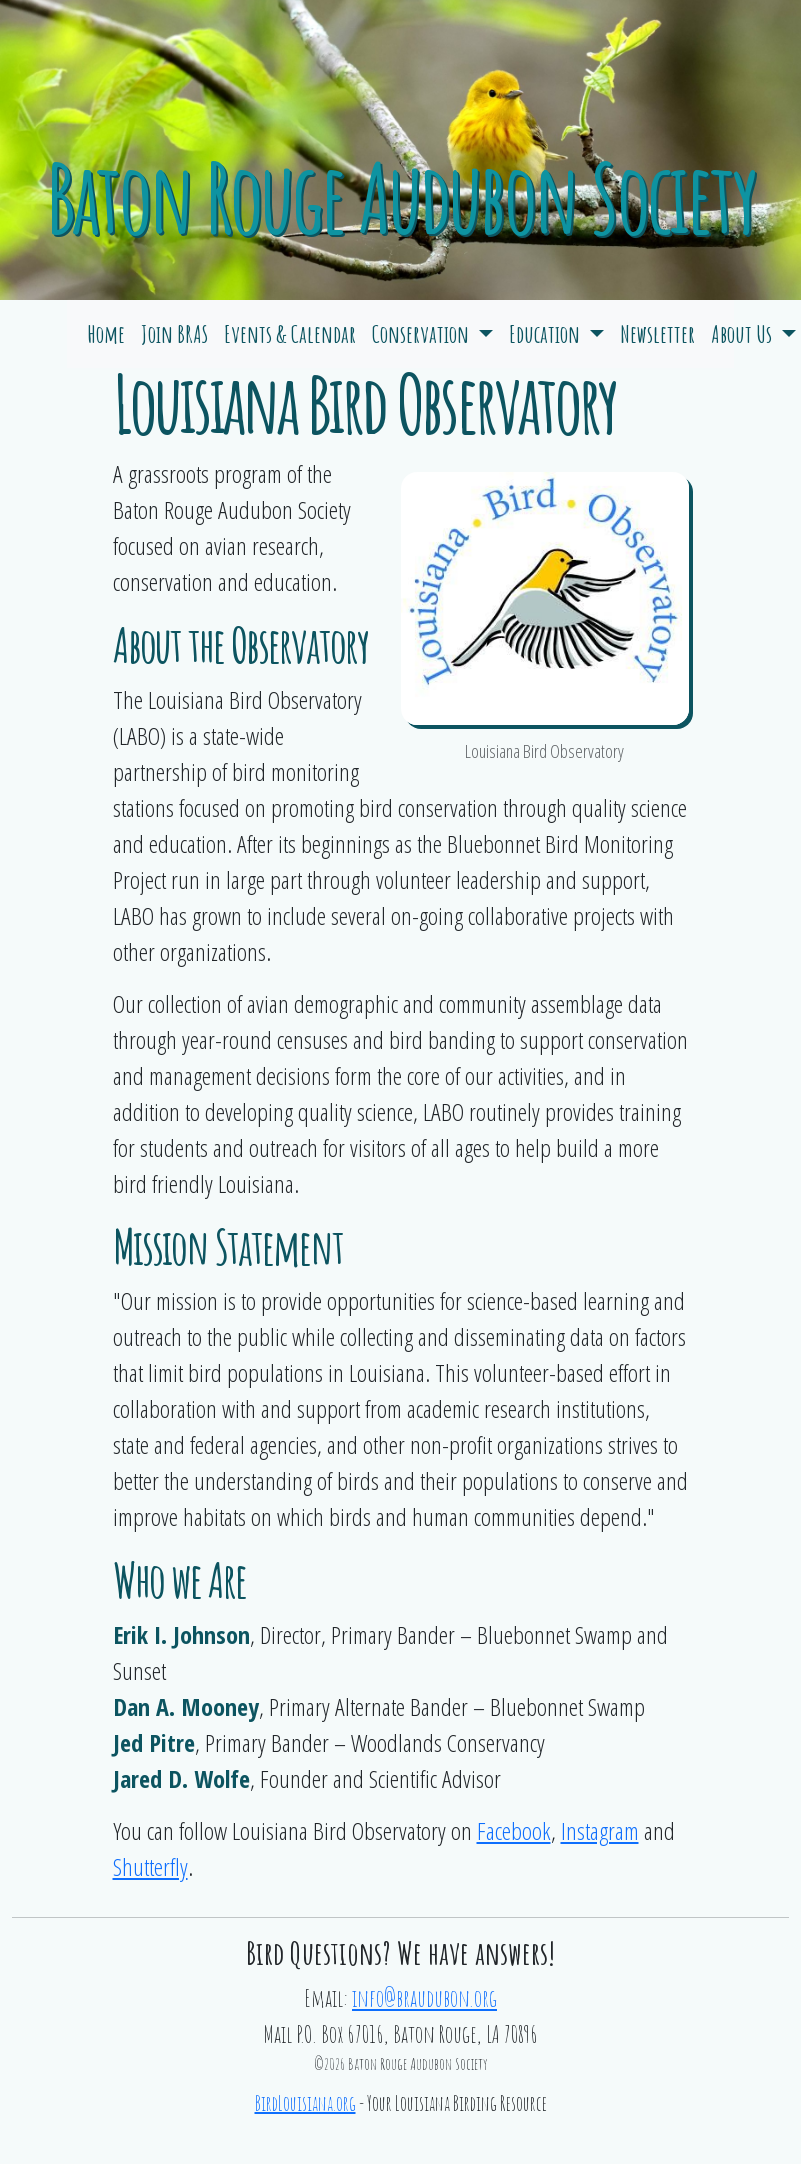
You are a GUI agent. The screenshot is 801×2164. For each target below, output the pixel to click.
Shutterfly (150, 1866)
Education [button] (546, 334)
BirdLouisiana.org (305, 2103)
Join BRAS (174, 334)
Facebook (514, 1830)
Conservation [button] (422, 334)
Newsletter (657, 334)
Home (106, 334)
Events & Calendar (290, 334)
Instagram (600, 1830)
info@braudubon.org (424, 1998)
